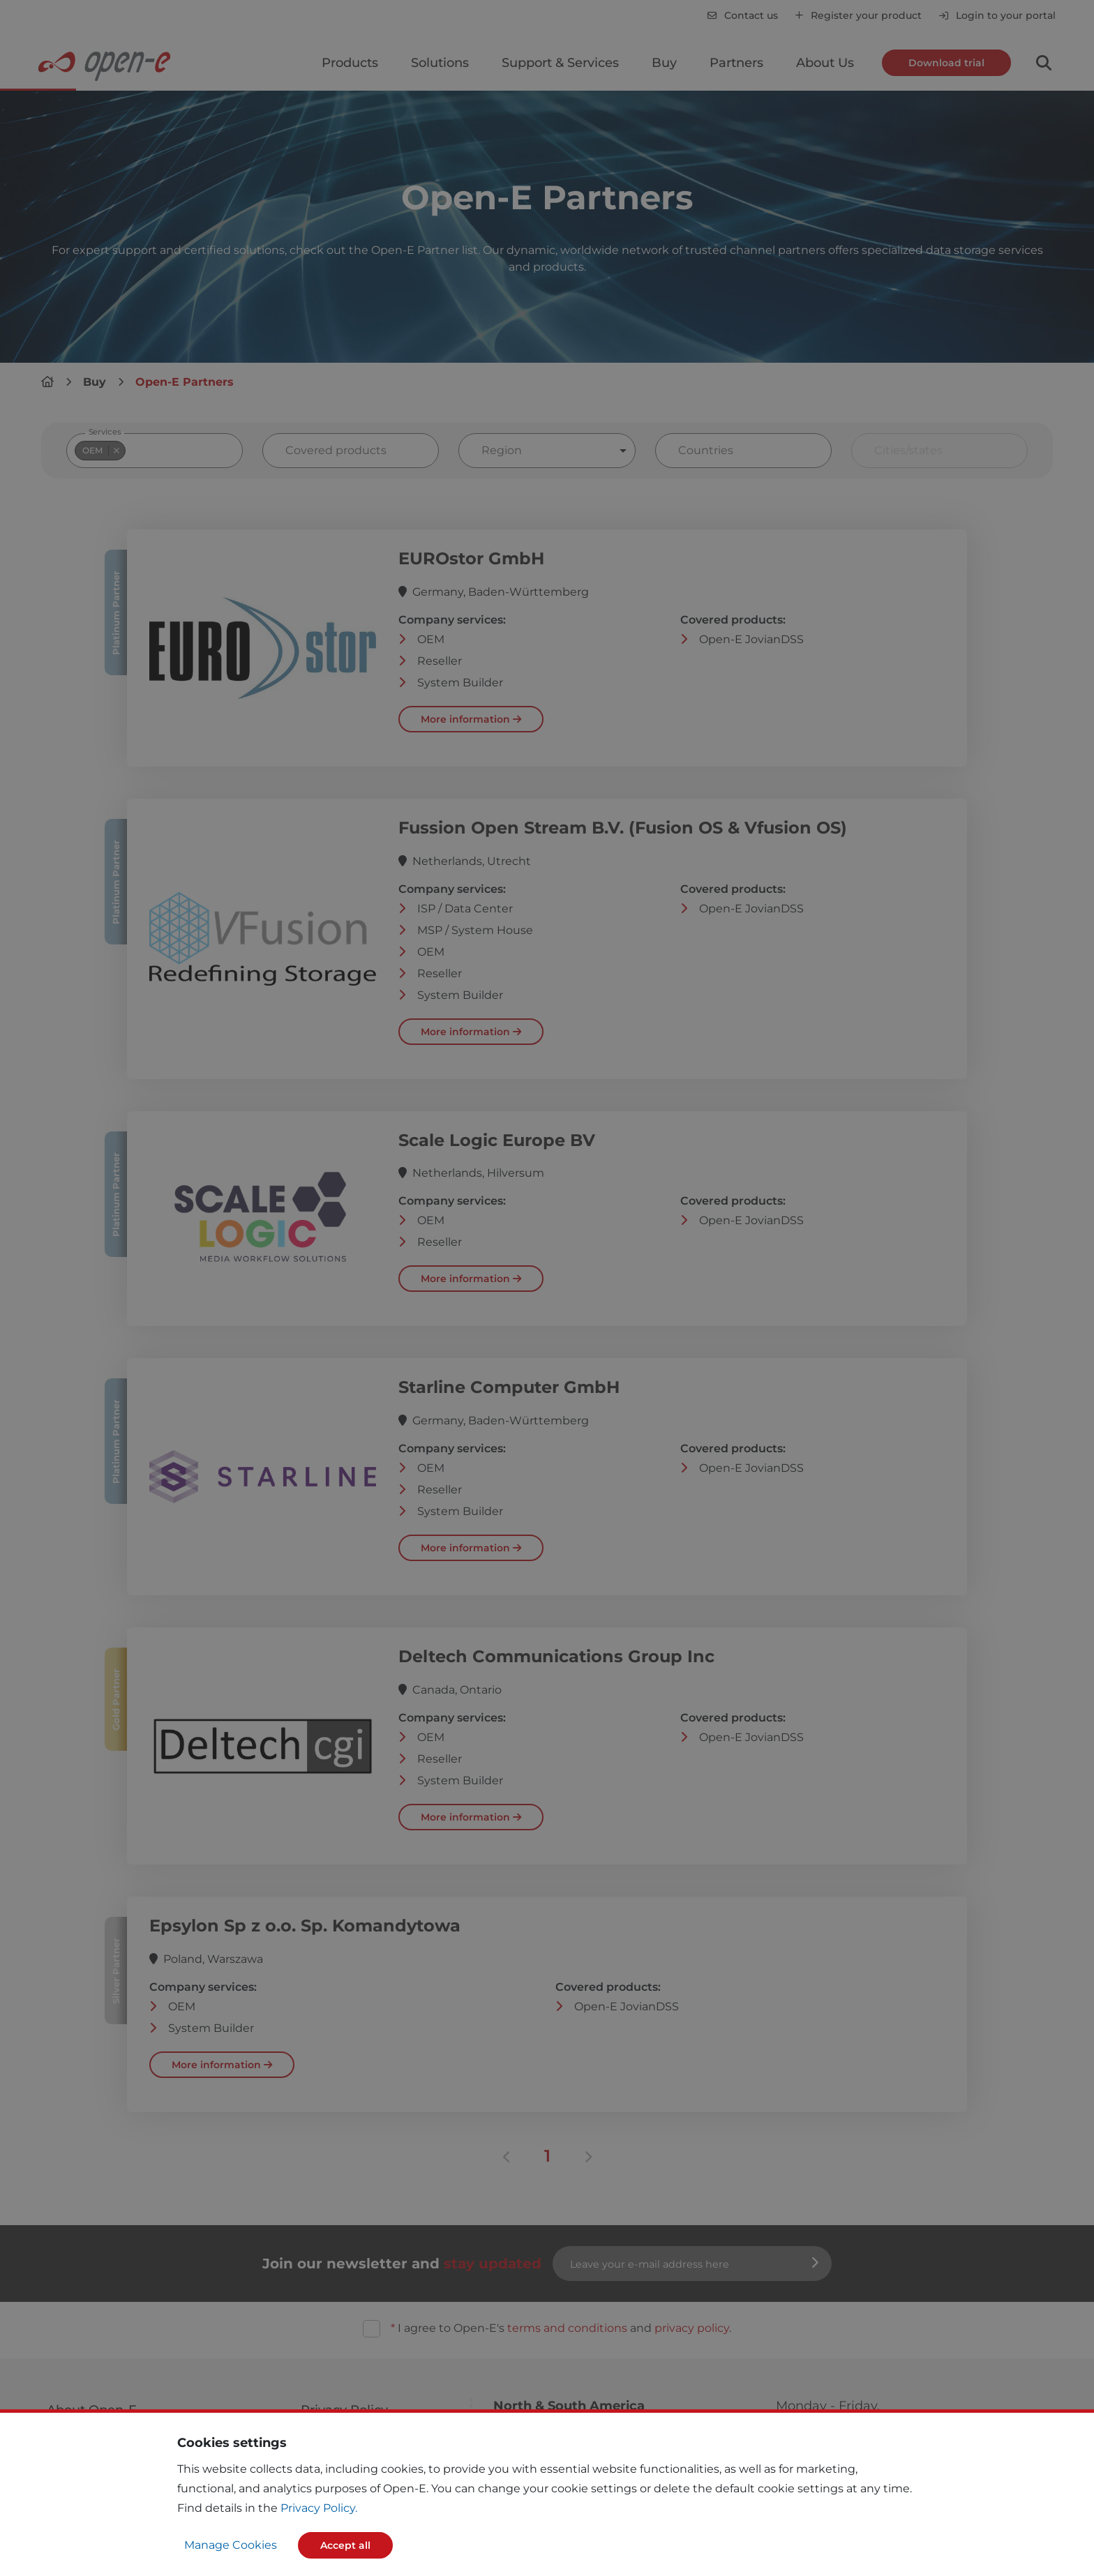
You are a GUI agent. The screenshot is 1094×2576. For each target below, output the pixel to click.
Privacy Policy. (318, 2508)
